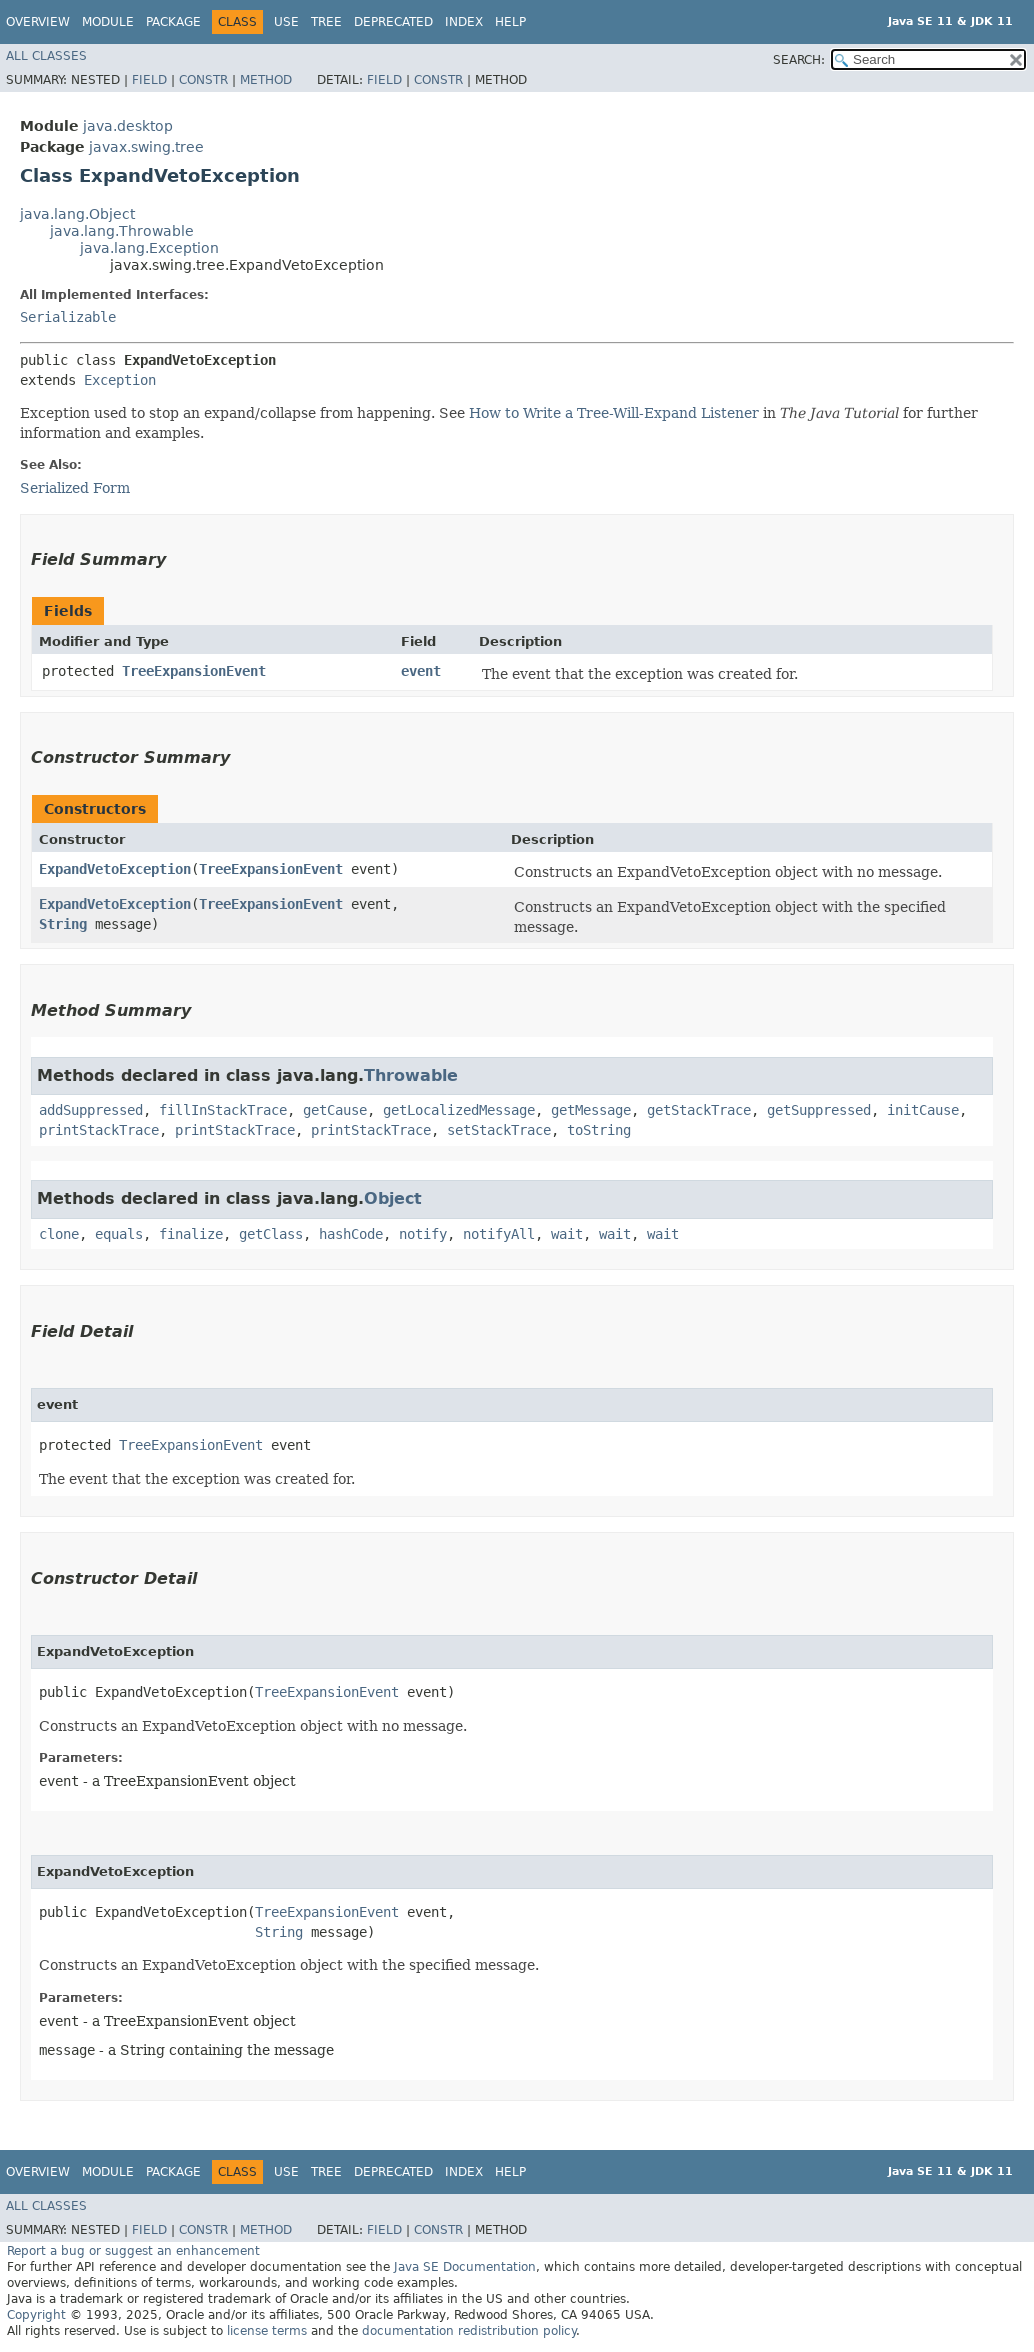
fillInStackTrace (223, 1110)
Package (173, 22)
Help (510, 22)
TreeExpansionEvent (194, 671)
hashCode (351, 1234)
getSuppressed (819, 1110)
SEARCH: (799, 60)
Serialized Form (75, 488)
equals (119, 1234)
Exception (120, 380)
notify (423, 1234)
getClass (271, 1234)
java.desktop (128, 126)
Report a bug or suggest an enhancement (133, 2251)
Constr (203, 80)
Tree (326, 22)
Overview (38, 22)
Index (464, 22)
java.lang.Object (77, 214)
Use (286, 22)
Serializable (68, 317)
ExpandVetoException (115, 869)
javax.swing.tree (146, 147)
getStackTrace (699, 1110)
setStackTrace (499, 1130)
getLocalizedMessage (459, 1110)
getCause (335, 1110)
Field (149, 80)
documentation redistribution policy (469, 2331)
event (421, 671)
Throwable (411, 1075)
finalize (191, 1234)
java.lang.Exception (149, 248)
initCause (923, 1110)
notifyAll (499, 1234)
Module (108, 22)
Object (393, 1198)
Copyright (36, 2315)
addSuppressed (91, 1110)
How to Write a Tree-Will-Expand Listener (614, 413)
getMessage (591, 1110)
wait (567, 1234)
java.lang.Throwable (122, 231)
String (63, 924)
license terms (267, 2331)
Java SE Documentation (465, 2267)
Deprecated (393, 22)
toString (599, 1130)
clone (59, 1234)
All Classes (46, 56)
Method (266, 80)
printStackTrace (99, 1130)
